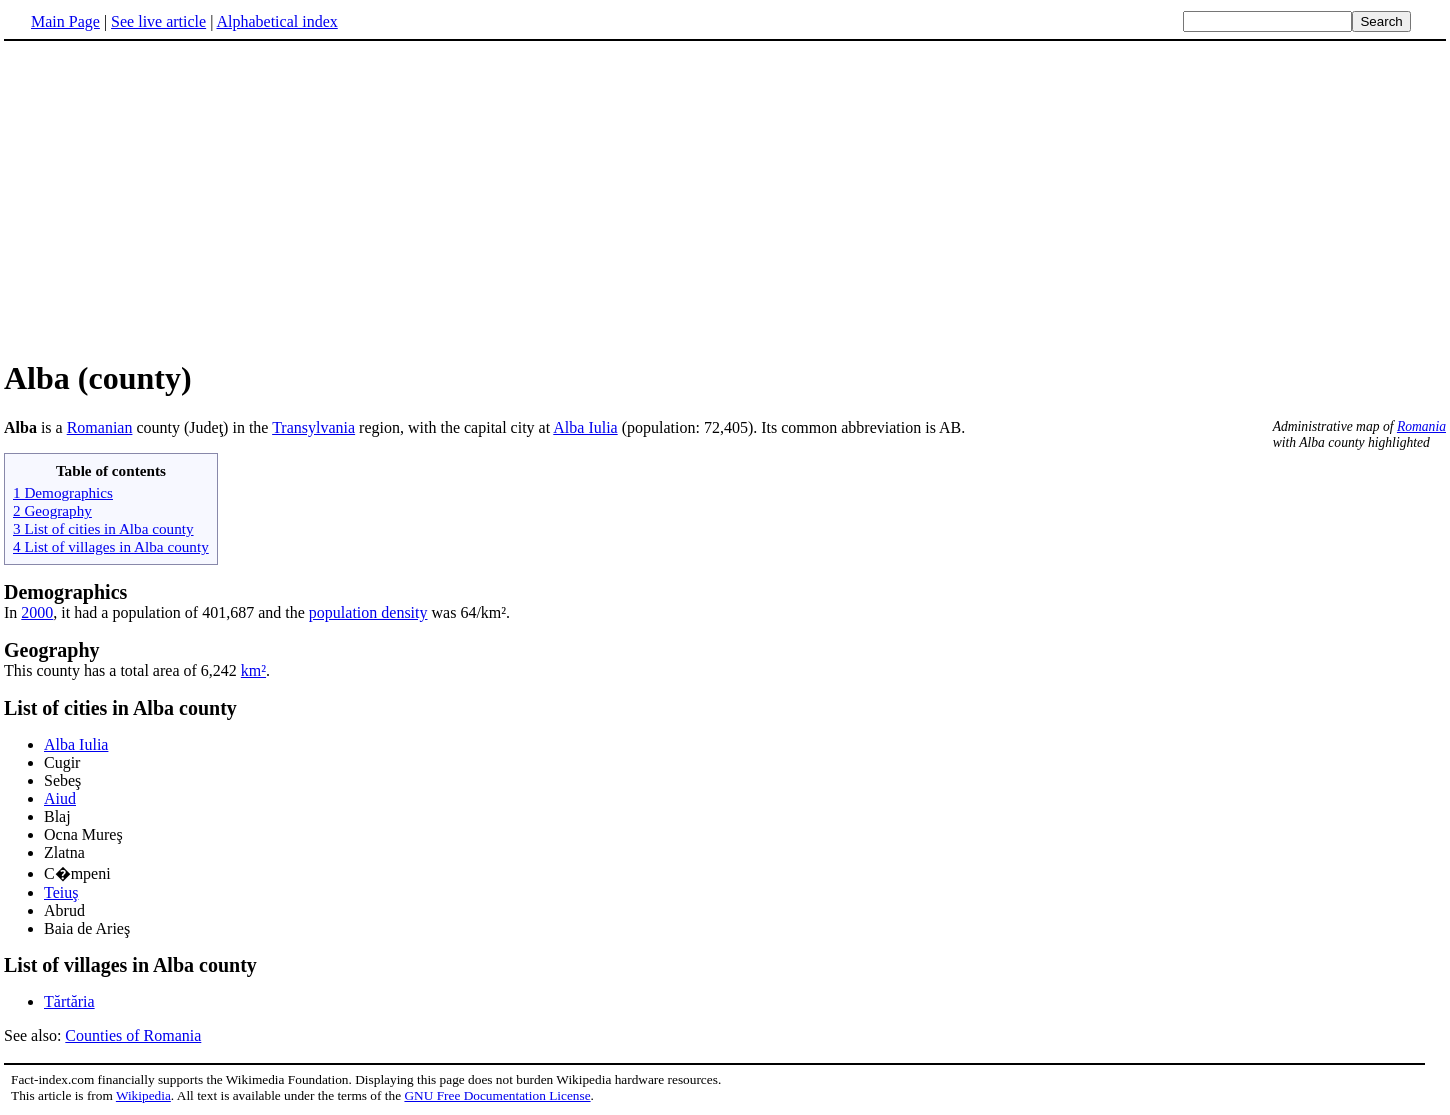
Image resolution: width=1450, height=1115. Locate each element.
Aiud (60, 798)
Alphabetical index (276, 21)
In (12, 612)
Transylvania (313, 427)
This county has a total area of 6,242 (122, 670)
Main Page (65, 21)
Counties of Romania (133, 1035)
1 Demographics (63, 492)
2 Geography (52, 510)
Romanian (100, 427)
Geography (52, 650)
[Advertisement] (172, 199)
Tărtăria (69, 1001)
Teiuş (61, 892)
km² (253, 670)
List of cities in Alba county (120, 708)
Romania (1421, 426)
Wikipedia (143, 1095)
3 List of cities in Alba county (103, 528)
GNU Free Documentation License (497, 1095)
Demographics (65, 592)
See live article (158, 21)
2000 (37, 612)
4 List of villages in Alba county (111, 546)
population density (368, 612)
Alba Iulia (585, 427)
